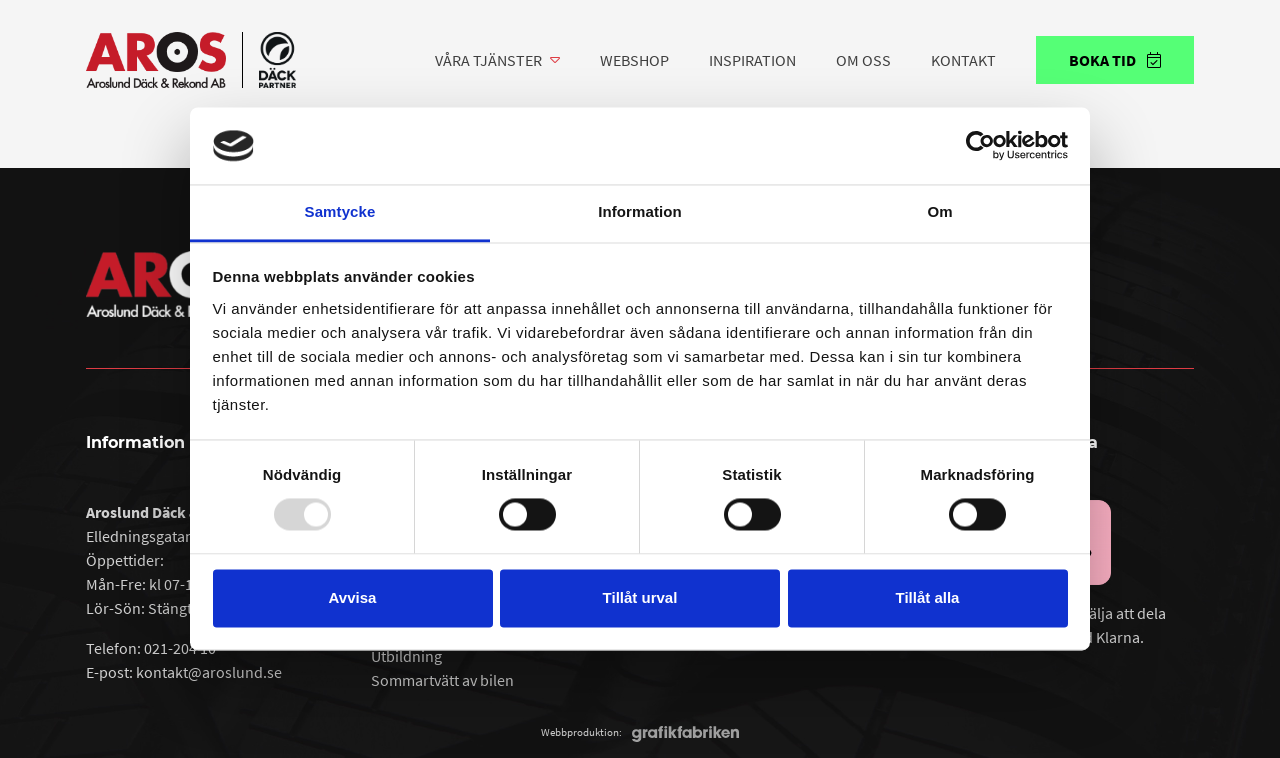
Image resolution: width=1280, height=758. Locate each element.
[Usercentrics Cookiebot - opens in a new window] (980, 146)
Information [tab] (640, 211)
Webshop (634, 60)
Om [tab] (939, 211)
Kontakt (963, 60)
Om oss (863, 60)
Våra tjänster (488, 60)
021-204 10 (180, 648)
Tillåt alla (928, 597)
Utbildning (406, 656)
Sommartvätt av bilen (442, 680)
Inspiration (752, 60)
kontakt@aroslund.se (209, 672)
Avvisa (353, 597)
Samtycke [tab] (340, 211)
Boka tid (1115, 60)
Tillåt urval (640, 597)
